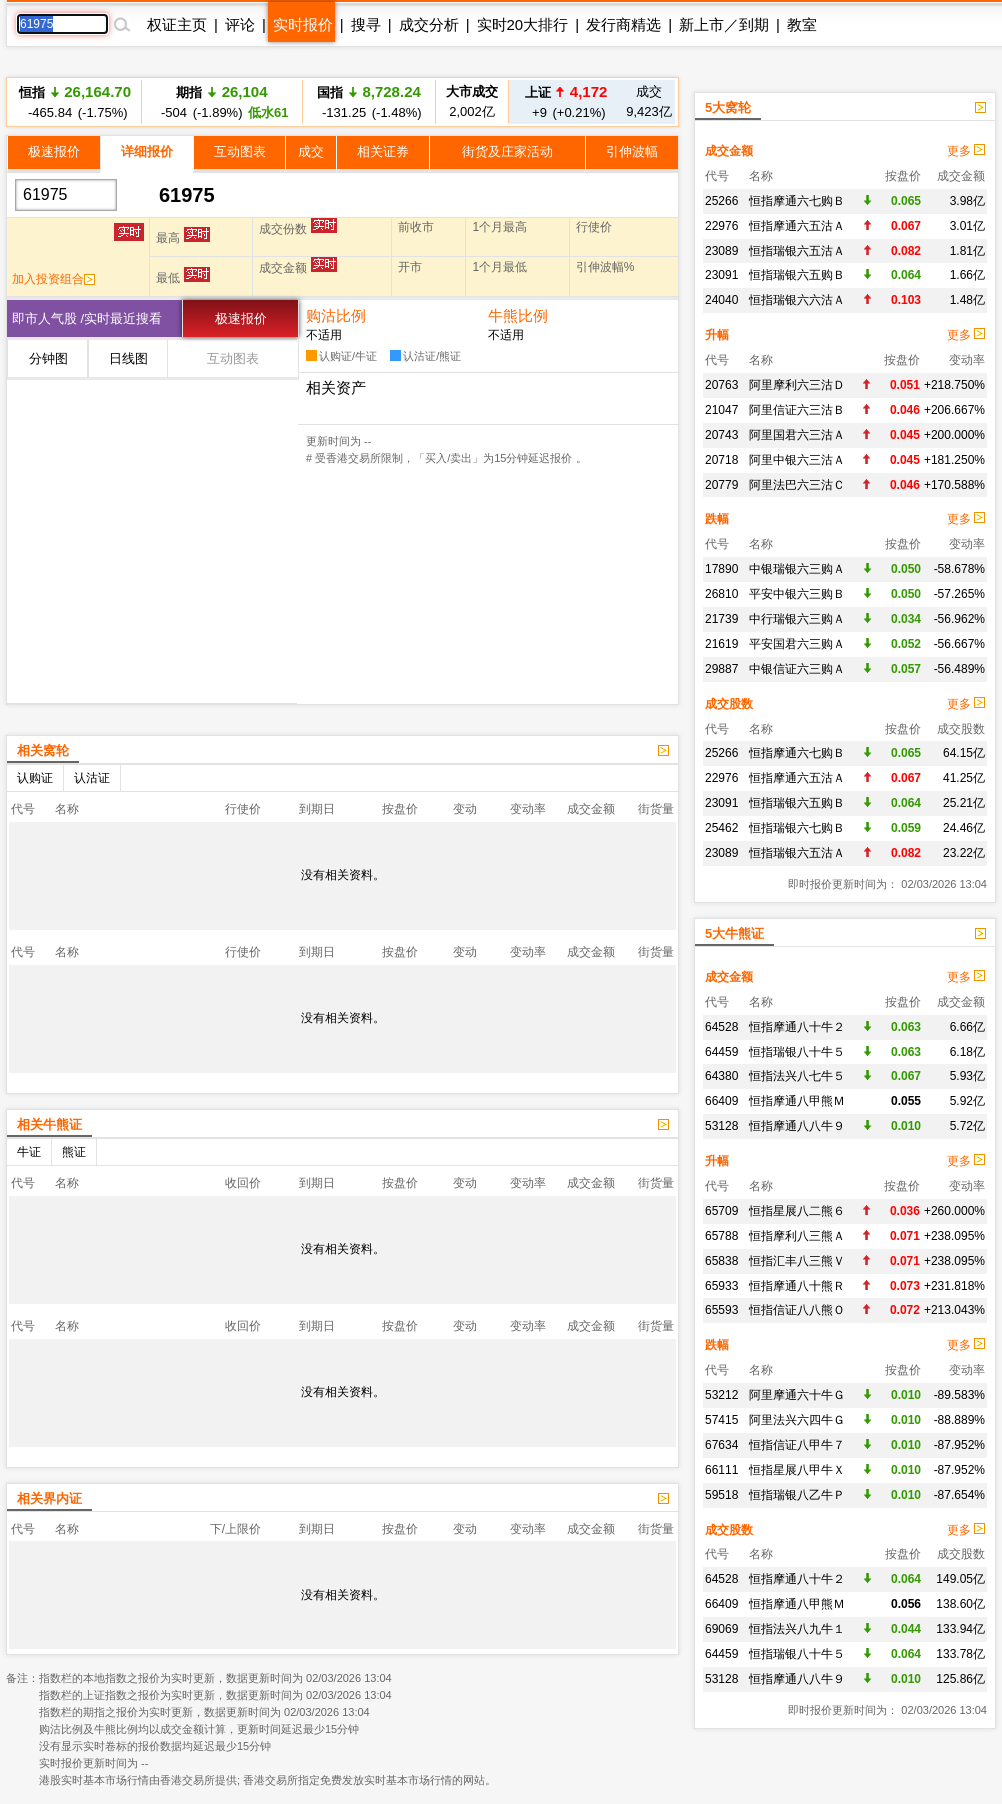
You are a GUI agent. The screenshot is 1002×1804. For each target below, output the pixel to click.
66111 (721, 1470)
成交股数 (729, 704)
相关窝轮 (43, 750)
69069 (721, 1629)
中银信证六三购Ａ (797, 669)
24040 (721, 300)
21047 (721, 410)
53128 (721, 1126)
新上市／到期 (724, 24)
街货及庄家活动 (507, 151)
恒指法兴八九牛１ (797, 1629)
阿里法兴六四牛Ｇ (797, 1420)
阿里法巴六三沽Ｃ (797, 485)
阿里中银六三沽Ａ (797, 460)
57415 (721, 1420)
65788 (721, 1236)
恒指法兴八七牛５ (797, 1076)
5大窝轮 (728, 107)
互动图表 (240, 151)
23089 (721, 251)
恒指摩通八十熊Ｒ (797, 1286)
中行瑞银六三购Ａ (797, 619)
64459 (721, 1052)
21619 (721, 644)
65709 (721, 1211)
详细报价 (147, 151)
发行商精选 (623, 24)
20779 (721, 485)
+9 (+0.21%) (566, 101)
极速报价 (54, 151)
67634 (721, 1445)
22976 (721, 226)
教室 (802, 24)
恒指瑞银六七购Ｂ (797, 828)
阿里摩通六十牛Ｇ (797, 1395)
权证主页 (177, 24)
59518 (721, 1495)
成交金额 (729, 151)
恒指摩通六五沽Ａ (797, 226)
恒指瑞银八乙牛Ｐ (797, 1495)
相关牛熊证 (49, 1124)
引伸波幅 (632, 151)
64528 (721, 1027)
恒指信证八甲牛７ (797, 1445)
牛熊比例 (518, 315)
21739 (721, 619)
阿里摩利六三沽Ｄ (797, 385)
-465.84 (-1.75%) (75, 101)
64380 (721, 1076)
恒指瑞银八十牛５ (797, 1052)
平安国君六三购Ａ (797, 644)
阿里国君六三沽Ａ (797, 435)
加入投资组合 (53, 279)
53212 (721, 1395)
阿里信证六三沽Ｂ (797, 410)
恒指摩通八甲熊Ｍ (797, 1101)
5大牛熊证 (734, 933)
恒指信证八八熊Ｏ (797, 1310)
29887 (721, 669)
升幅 (717, 335)
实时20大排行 (523, 24)
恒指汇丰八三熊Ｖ (797, 1261)
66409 (721, 1101)
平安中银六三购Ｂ (797, 594)
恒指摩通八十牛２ (797, 1027)
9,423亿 (649, 101)
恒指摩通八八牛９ (797, 1126)
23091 (721, 275)
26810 (721, 594)
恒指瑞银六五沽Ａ (797, 251)
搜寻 (366, 24)
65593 (721, 1310)
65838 (721, 1261)
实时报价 (303, 24)
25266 (721, 201)
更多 (966, 151)
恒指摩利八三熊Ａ (797, 1236)
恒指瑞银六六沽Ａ (797, 300)
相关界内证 (49, 1498)
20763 (721, 385)
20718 (721, 460)
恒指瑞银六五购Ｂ (797, 275)
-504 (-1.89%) (221, 101)
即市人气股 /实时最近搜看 (87, 318)
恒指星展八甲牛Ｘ (797, 1470)
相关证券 (383, 151)
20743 (721, 435)
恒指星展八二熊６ (797, 1211)
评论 (240, 24)
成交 (311, 151)
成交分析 (429, 24)
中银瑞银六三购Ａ (797, 569)
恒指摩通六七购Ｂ (797, 201)
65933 (721, 1286)
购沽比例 (336, 315)
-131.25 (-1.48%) (368, 101)
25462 (721, 828)
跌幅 (717, 519)
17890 (721, 569)
